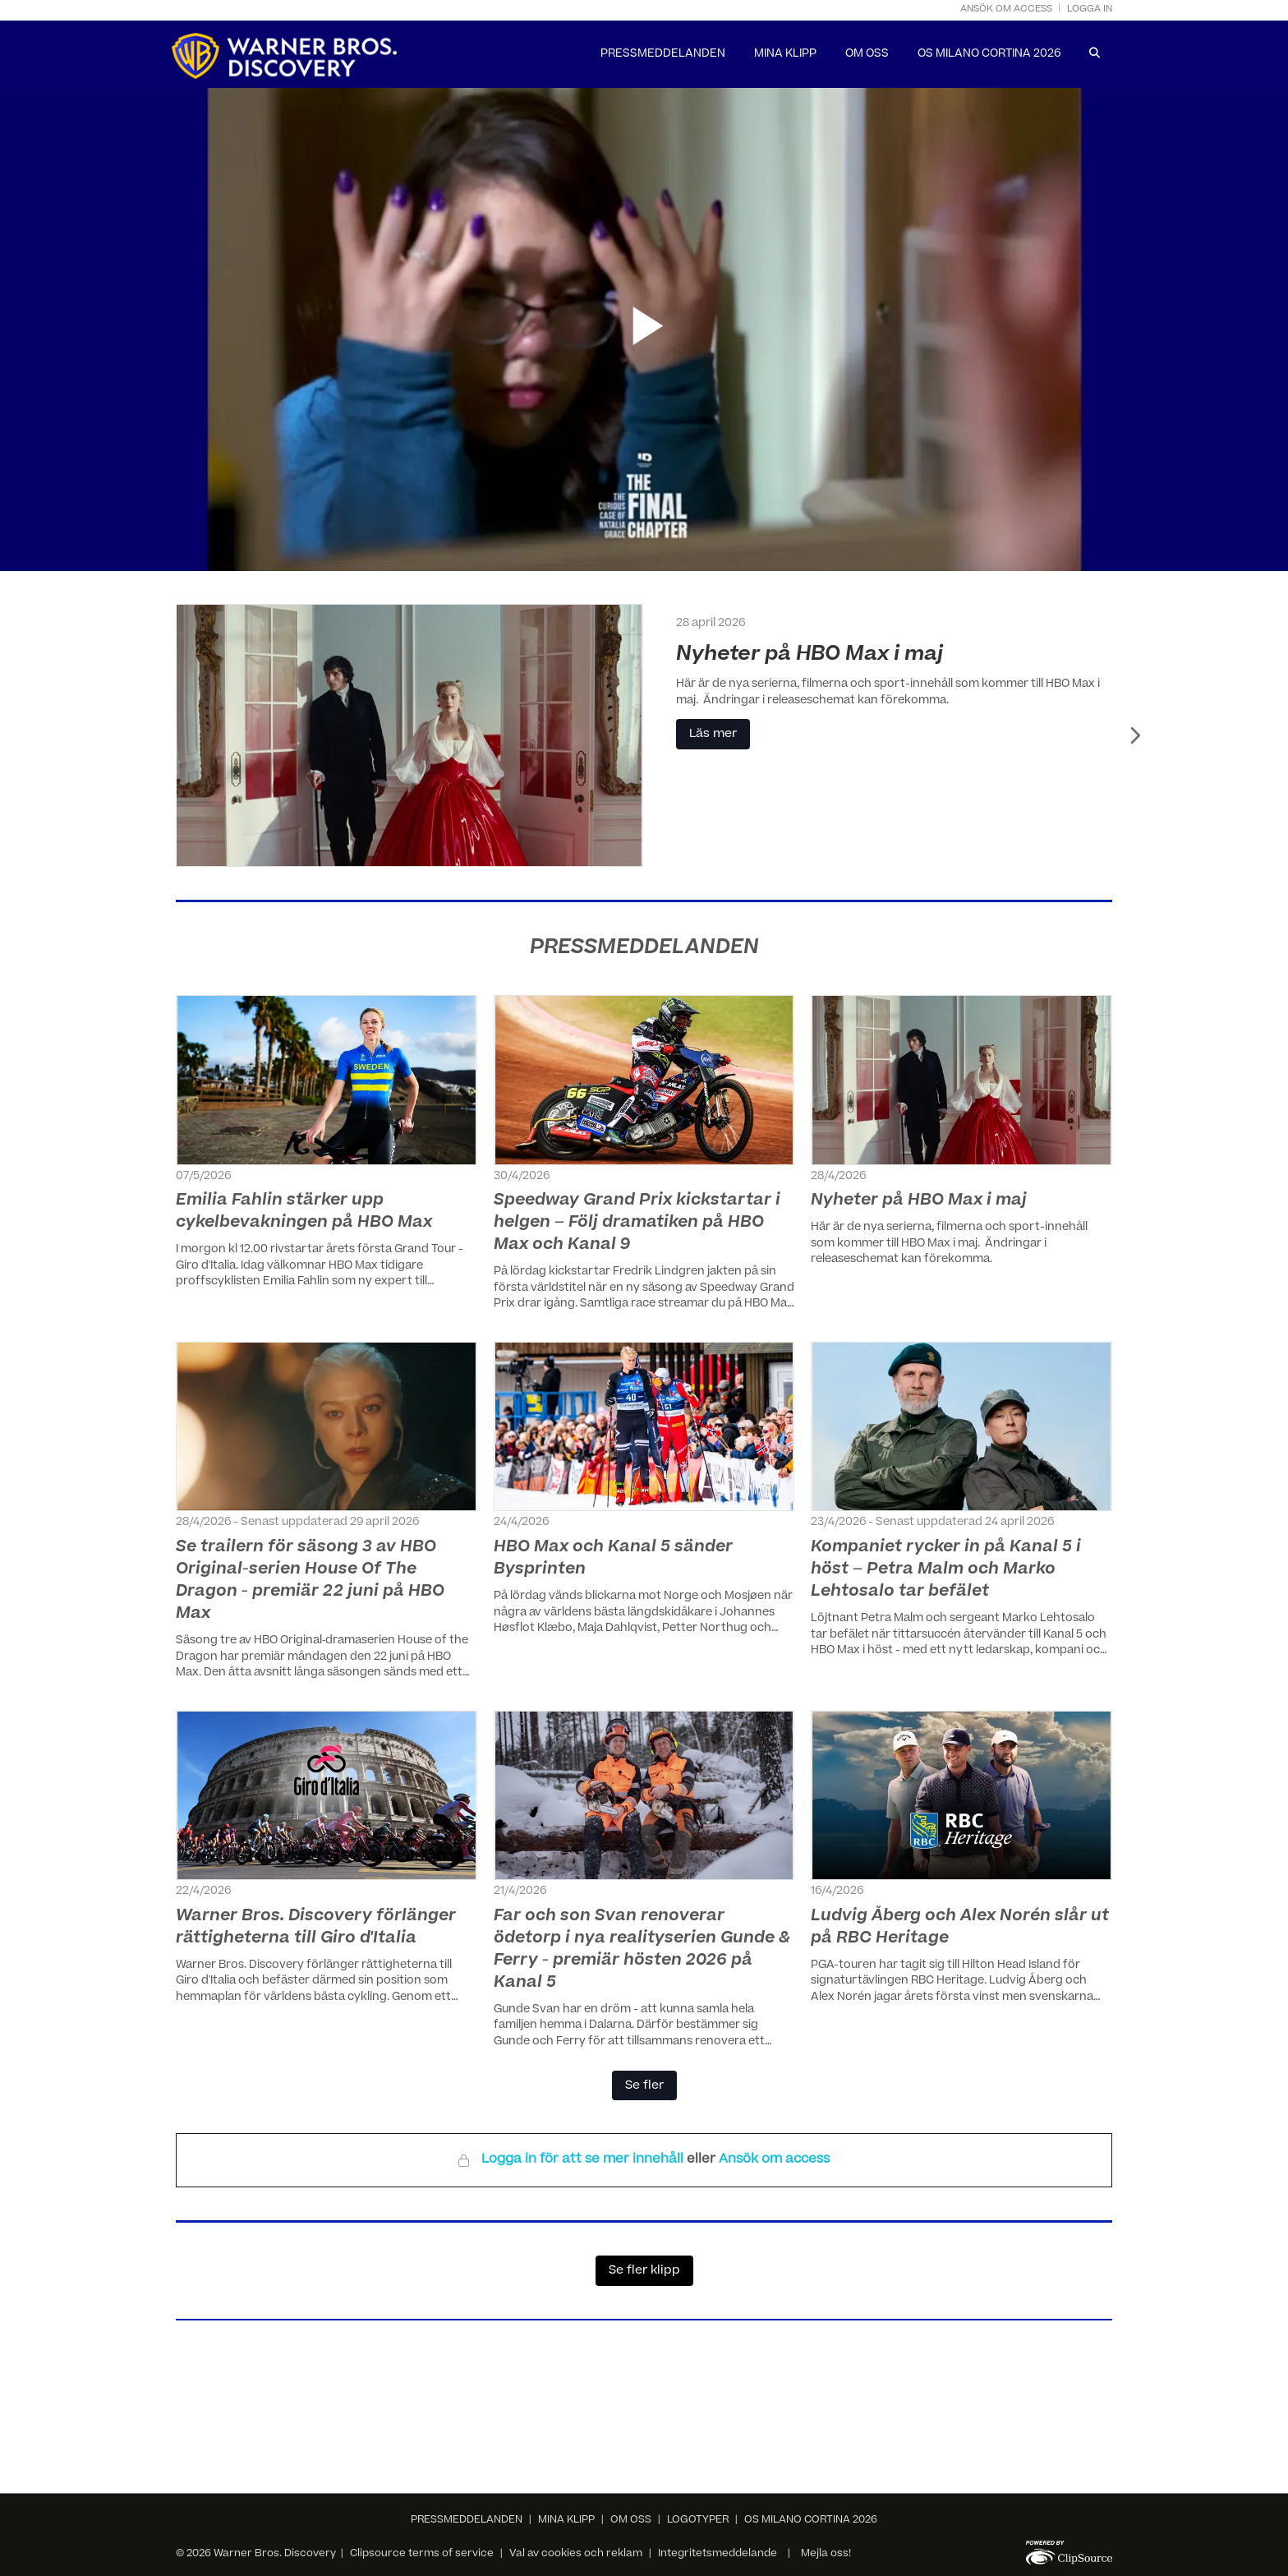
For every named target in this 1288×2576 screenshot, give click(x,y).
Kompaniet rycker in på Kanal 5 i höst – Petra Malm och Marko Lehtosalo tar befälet (946, 1570)
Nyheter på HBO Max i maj (810, 655)
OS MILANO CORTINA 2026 (989, 54)
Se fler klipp (644, 2271)
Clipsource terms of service (423, 2554)
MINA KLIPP (785, 54)
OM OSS (867, 54)
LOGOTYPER (698, 2520)
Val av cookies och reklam (575, 2554)
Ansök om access (1006, 9)
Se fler (644, 2086)
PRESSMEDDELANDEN (662, 54)
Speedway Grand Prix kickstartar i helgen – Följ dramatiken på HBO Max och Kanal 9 (637, 1223)
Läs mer (714, 734)
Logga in (1089, 9)
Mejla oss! (826, 2554)
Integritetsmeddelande (717, 2554)
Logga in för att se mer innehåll (584, 2160)
